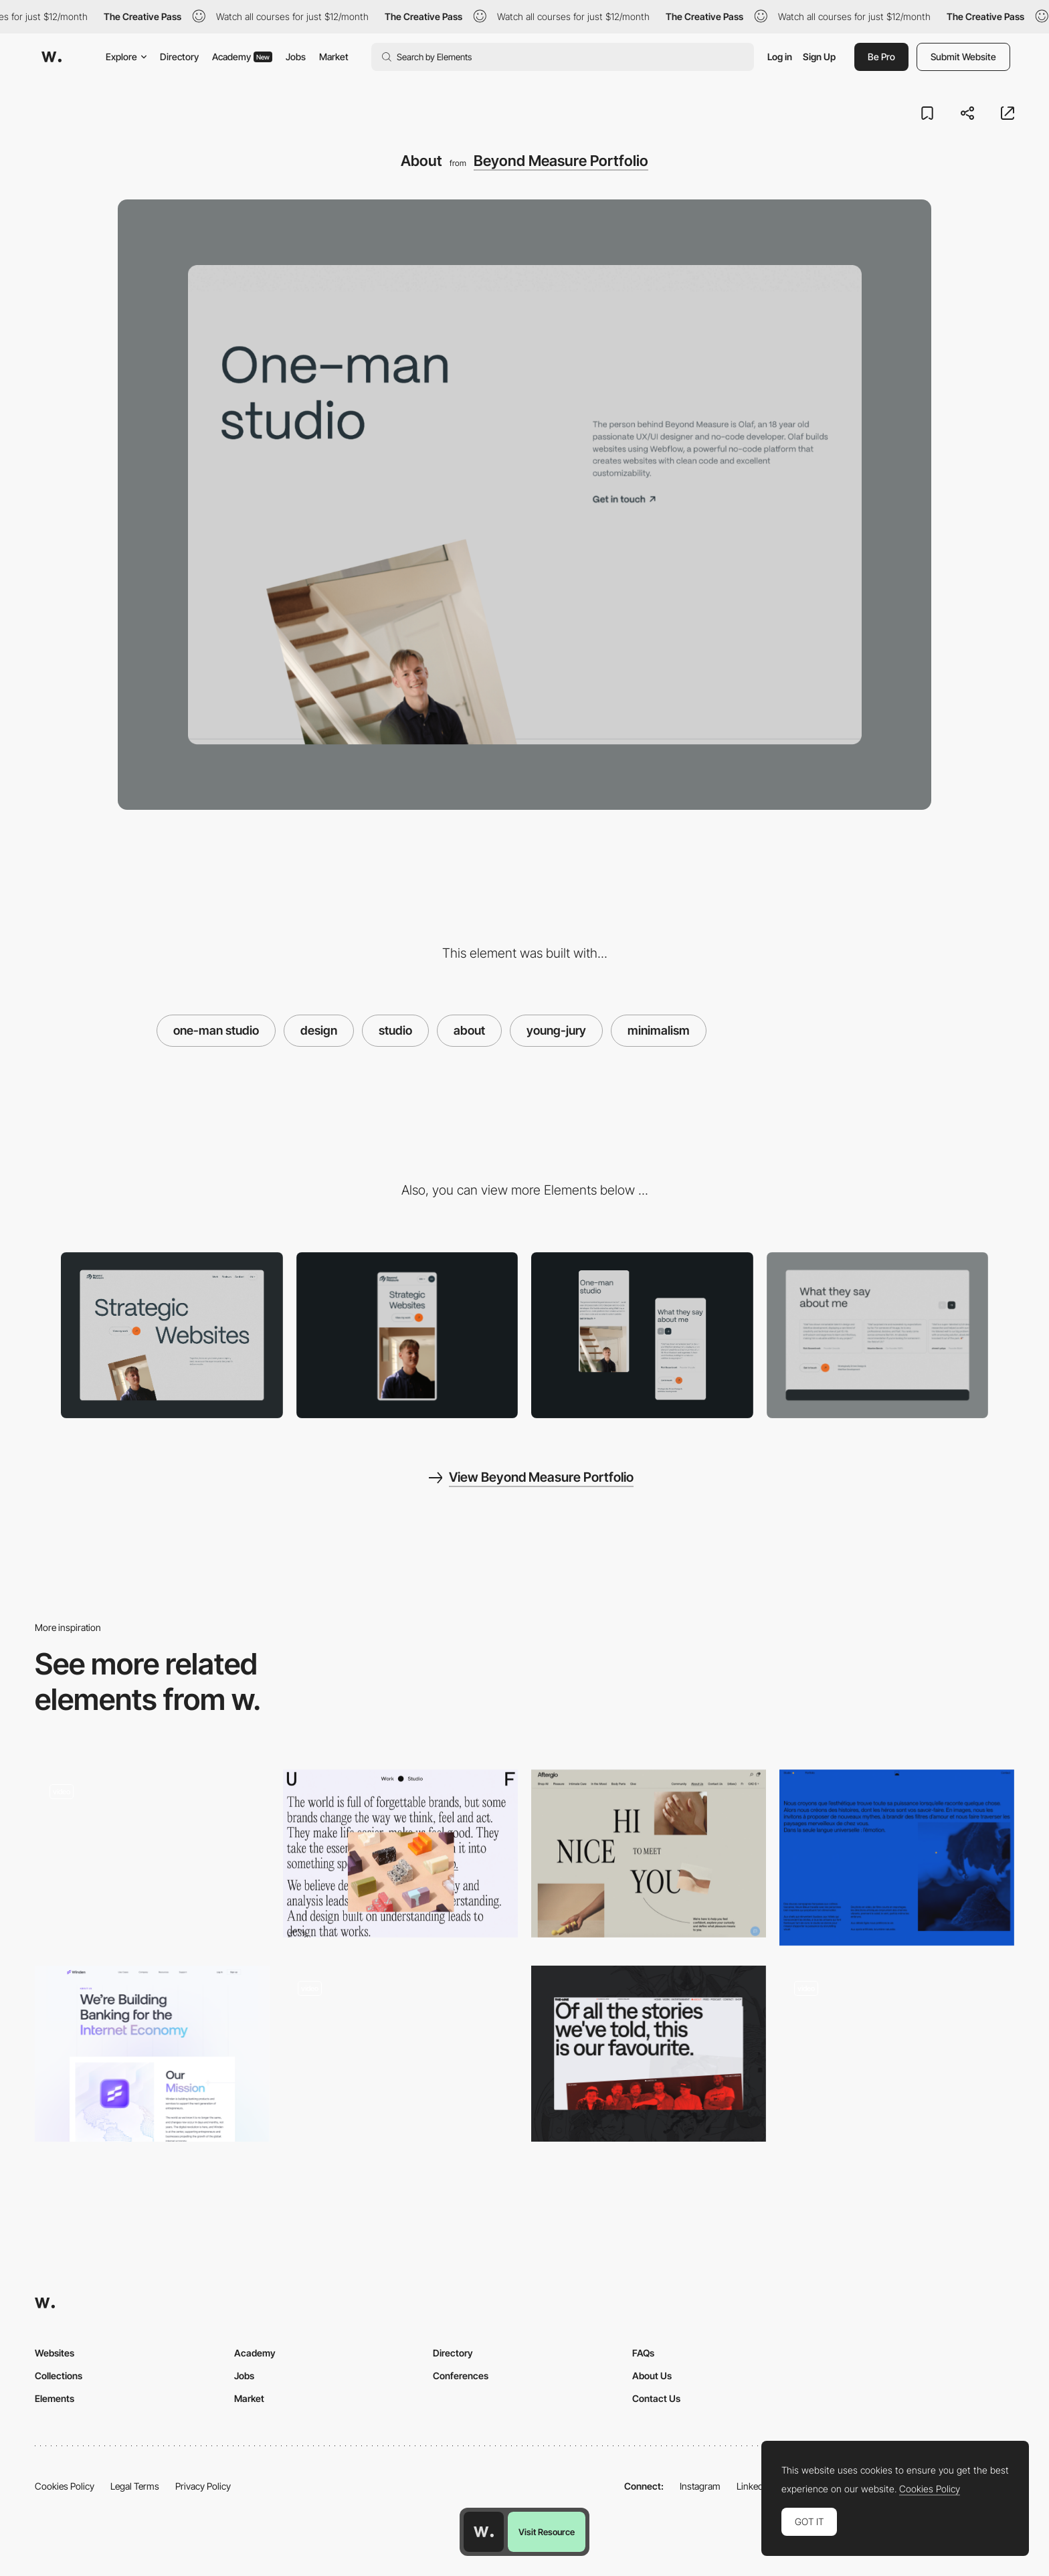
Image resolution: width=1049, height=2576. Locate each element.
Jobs (296, 56)
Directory (179, 56)
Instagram (700, 2486)
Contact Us (656, 2398)
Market (334, 56)
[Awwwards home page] (484, 2532)
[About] (648, 2054)
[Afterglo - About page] (648, 1854)
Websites (54, 2352)
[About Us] (400, 2054)
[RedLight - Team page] (152, 1854)
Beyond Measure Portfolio (561, 160)
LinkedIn (754, 2486)
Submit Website (963, 56)
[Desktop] (172, 1335)
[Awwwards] (51, 57)
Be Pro (881, 56)
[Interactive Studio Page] (896, 2054)
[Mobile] (407, 1335)
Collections (58, 2375)
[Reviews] (878, 1335)
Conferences (460, 2375)
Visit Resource (546, 2531)
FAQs (643, 2352)
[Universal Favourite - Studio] (400, 1854)
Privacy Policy (203, 2486)
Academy (242, 56)
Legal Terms (134, 2486)
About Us (652, 2375)
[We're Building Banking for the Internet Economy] (152, 2054)
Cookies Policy (64, 2486)
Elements (54, 2398)
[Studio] (896, 1858)
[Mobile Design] (642, 1335)
